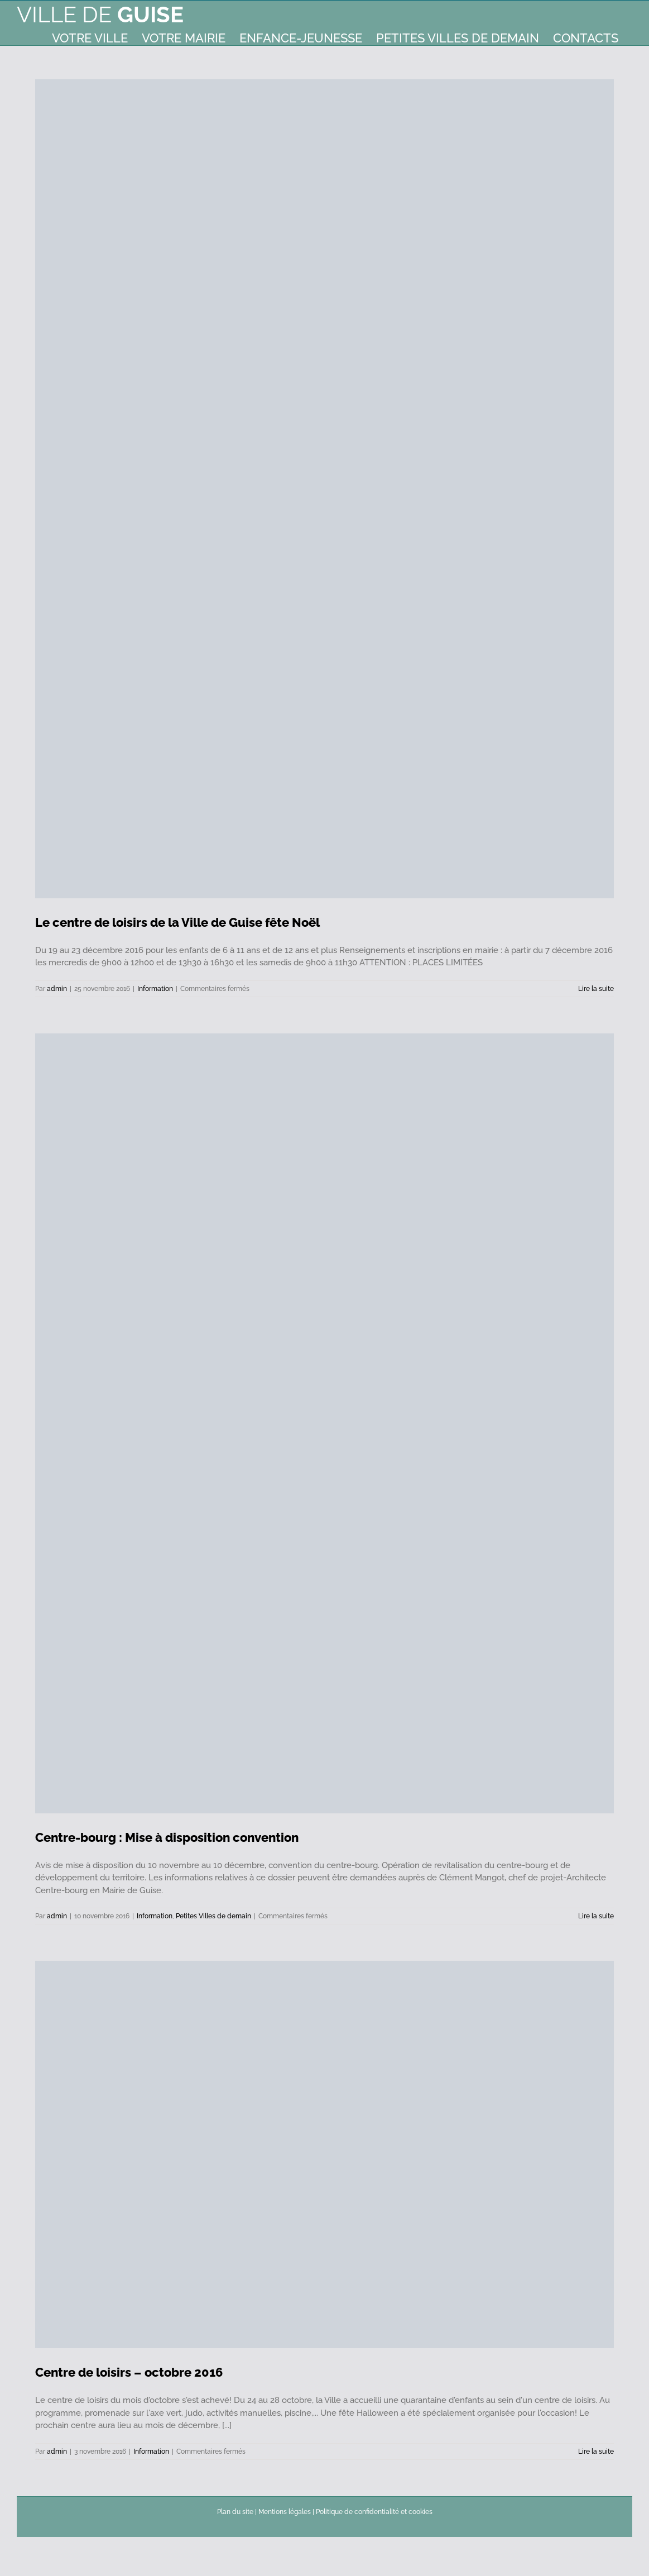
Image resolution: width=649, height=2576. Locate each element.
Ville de (100, 14)
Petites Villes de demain (213, 1916)
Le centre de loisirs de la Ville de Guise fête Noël (177, 922)
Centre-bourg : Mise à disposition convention (167, 1837)
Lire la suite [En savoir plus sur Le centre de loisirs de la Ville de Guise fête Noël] (596, 989)
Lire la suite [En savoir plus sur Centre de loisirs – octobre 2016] (596, 2451)
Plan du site (235, 2512)
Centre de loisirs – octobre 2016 (129, 2372)
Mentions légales (284, 2512)
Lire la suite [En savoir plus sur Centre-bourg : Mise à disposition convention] (596, 1916)
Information (155, 989)
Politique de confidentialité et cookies (374, 2512)
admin (57, 989)
